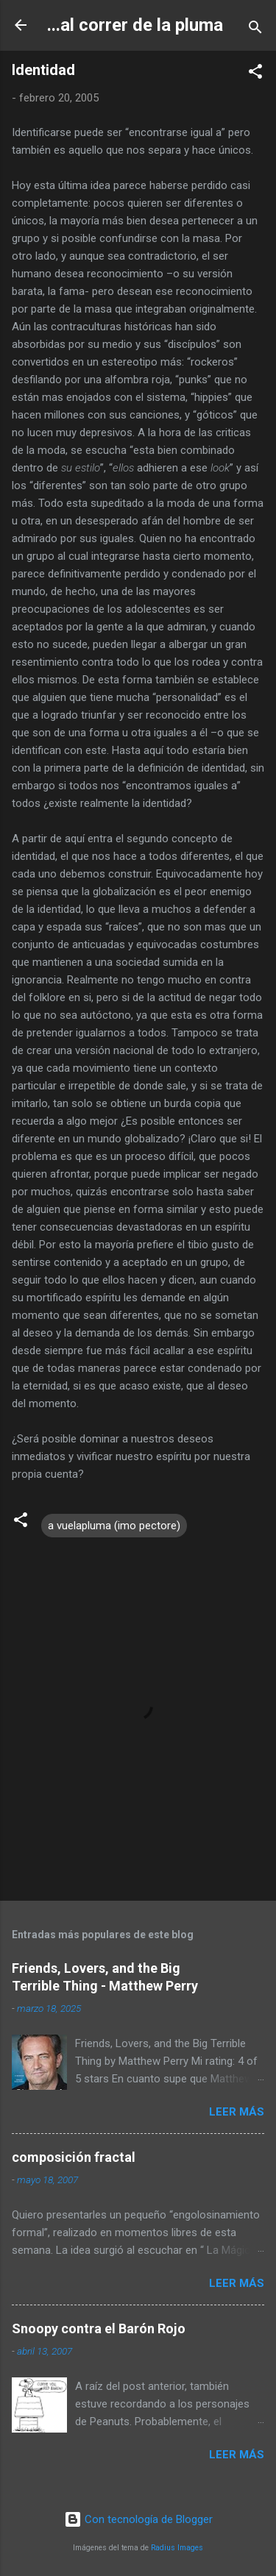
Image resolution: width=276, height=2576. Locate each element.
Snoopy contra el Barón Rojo (98, 2328)
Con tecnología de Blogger (138, 2519)
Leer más (236, 2111)
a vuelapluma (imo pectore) (114, 1525)
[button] (255, 74)
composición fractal (73, 2157)
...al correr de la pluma (135, 25)
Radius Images (177, 2547)
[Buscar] (255, 29)
